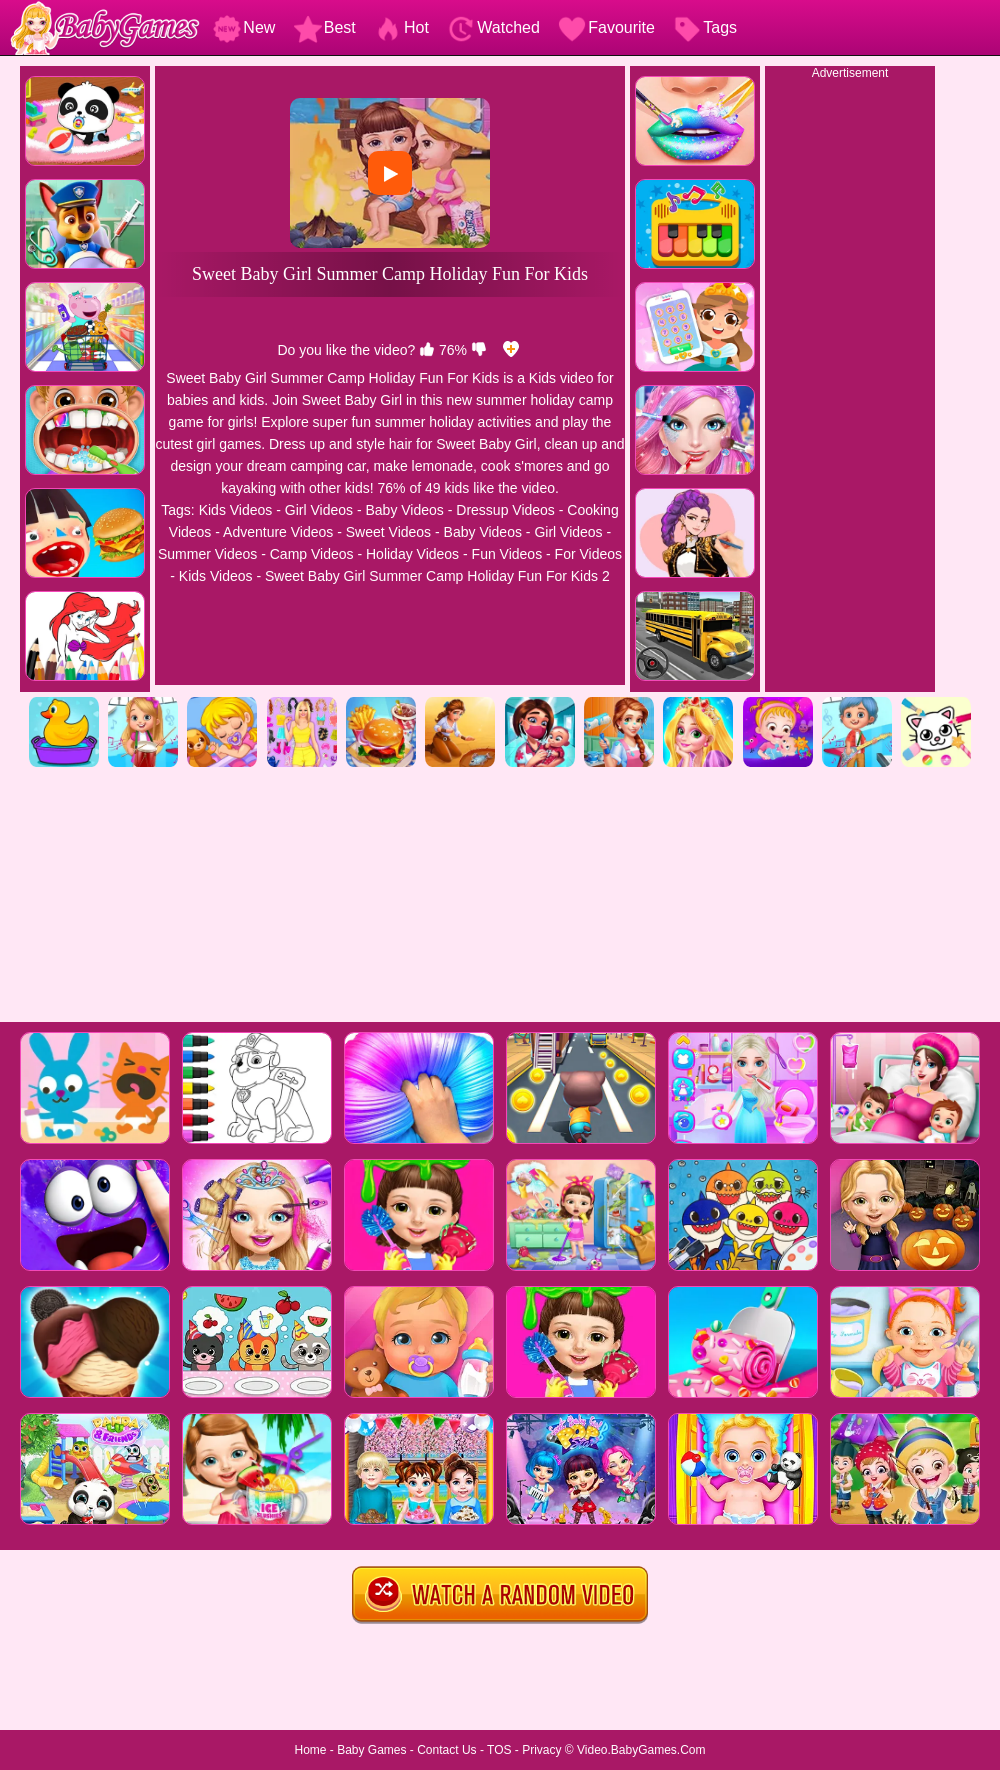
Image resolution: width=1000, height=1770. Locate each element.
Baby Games (371, 1750)
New (244, 27)
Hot (401, 27)
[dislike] (479, 350)
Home (310, 1750)
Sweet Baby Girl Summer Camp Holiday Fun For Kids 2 (437, 576)
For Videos (588, 554)
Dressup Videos (505, 510)
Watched (493, 27)
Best (325, 27)
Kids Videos (236, 510)
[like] (427, 350)
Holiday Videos (412, 554)
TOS (499, 1750)
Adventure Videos (278, 532)
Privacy (541, 1750)
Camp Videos (312, 554)
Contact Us (446, 1750)
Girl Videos (319, 510)
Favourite (606, 27)
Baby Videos (404, 510)
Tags (705, 27)
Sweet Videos (388, 532)
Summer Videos (207, 554)
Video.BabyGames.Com (641, 1750)
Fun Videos (507, 554)
